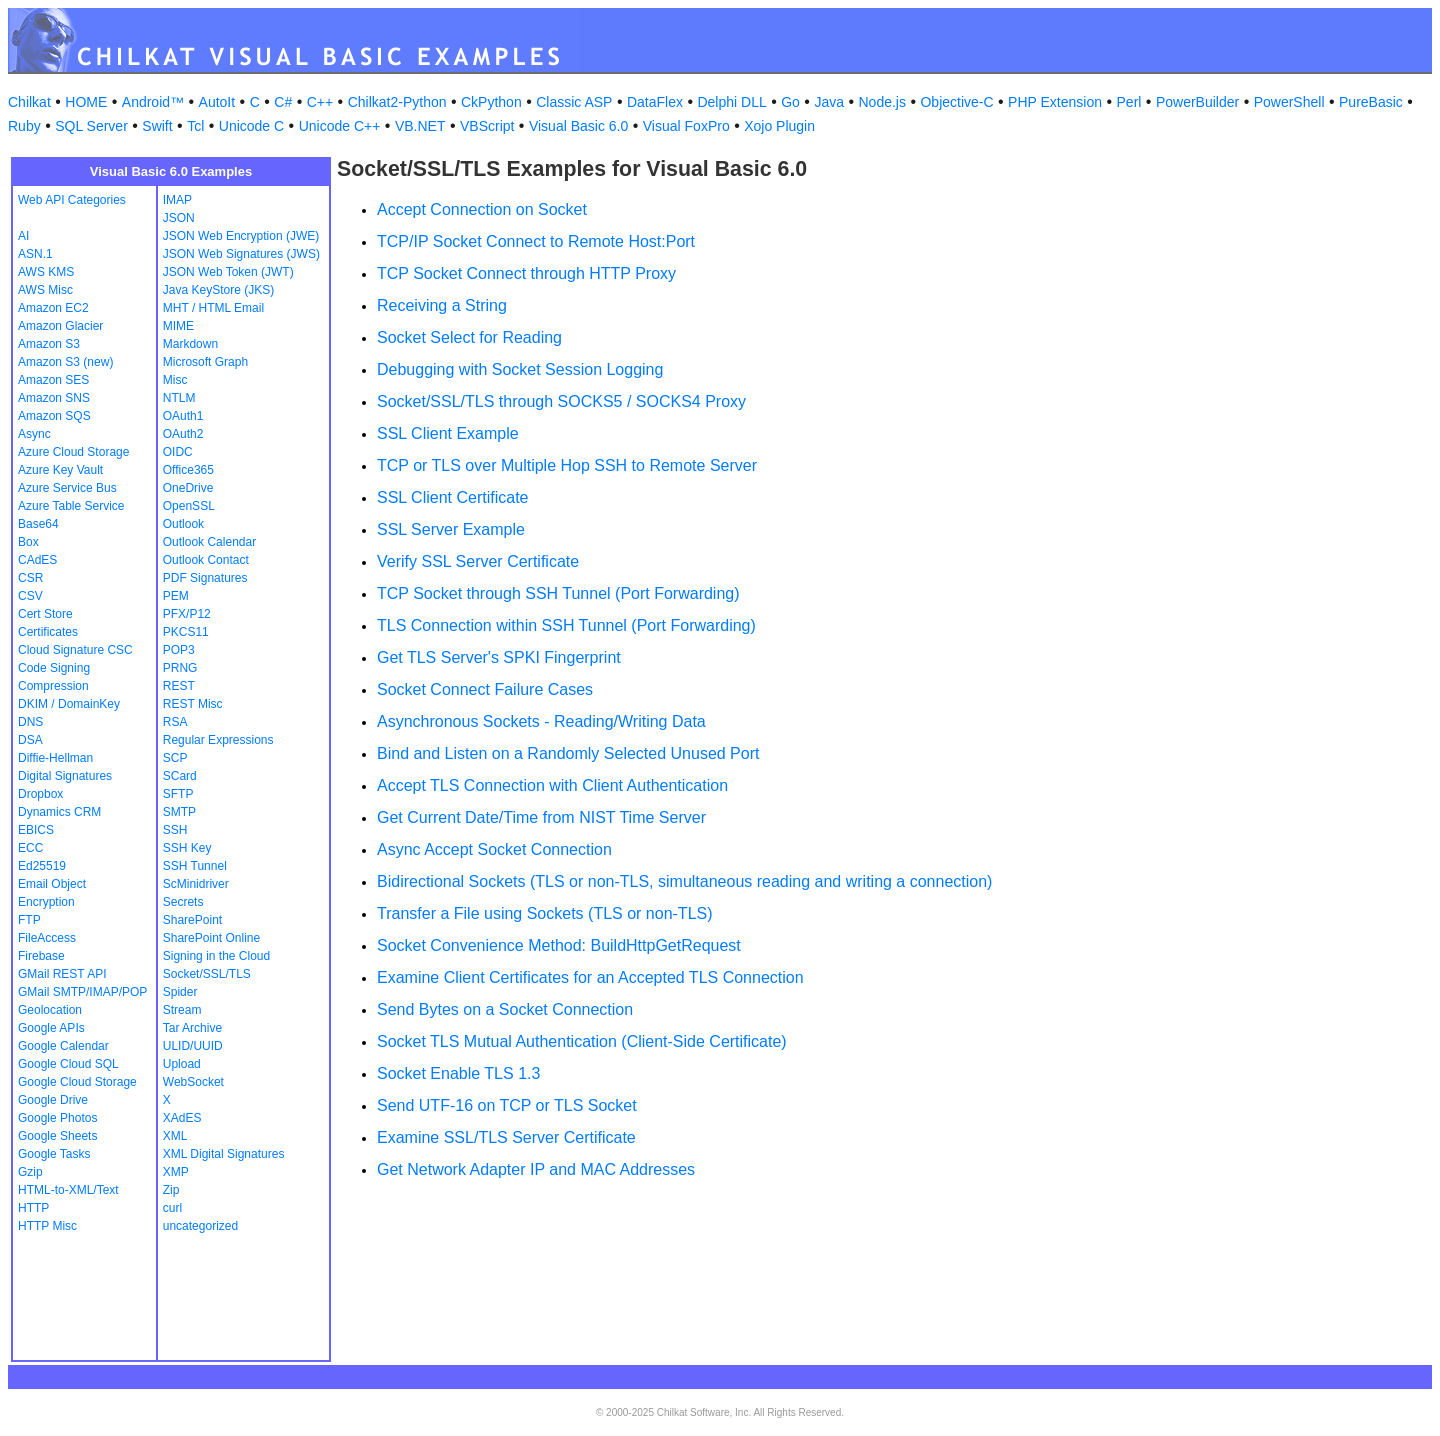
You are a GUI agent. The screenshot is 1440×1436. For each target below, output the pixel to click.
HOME (86, 102)
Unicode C (251, 126)
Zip (171, 1190)
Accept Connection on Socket (482, 209)
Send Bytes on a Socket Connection (505, 1009)
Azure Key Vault (60, 470)
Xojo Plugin (779, 126)
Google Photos (57, 1118)
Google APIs (51, 1028)
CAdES (37, 560)
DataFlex (655, 102)
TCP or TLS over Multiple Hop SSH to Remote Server (567, 465)
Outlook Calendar (209, 542)
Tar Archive (192, 1028)
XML (175, 1136)
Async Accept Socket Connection (494, 849)
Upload (182, 1064)
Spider (180, 992)
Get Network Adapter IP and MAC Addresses (536, 1169)
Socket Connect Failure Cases (485, 689)
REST (179, 686)
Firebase (41, 956)
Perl (1129, 102)
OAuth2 (183, 434)
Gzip (30, 1172)
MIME (178, 326)
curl (172, 1208)
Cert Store (45, 614)
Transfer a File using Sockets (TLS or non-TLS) (545, 913)
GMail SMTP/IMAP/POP (82, 992)
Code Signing (54, 668)
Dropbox (40, 794)
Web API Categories (72, 200)
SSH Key (187, 848)
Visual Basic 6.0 (578, 126)
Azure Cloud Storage (73, 452)
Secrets (183, 902)
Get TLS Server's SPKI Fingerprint (499, 657)
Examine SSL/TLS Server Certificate (506, 1137)
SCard (180, 776)
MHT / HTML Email (213, 308)
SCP (175, 758)
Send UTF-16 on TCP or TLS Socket (507, 1105)
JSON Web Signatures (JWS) (241, 254)
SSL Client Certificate (452, 497)
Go (790, 102)
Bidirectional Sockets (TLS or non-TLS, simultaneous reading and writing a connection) (684, 881)
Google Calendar (63, 1046)
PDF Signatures (205, 578)
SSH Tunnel (195, 866)
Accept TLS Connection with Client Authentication (552, 785)
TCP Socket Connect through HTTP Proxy (526, 273)
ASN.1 (35, 254)
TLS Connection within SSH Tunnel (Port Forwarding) (566, 625)
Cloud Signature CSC (75, 650)
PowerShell (1289, 102)
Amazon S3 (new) (65, 362)
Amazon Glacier (60, 326)
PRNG (180, 668)
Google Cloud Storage (77, 1082)
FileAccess (47, 938)
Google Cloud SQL (68, 1064)
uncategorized (200, 1226)
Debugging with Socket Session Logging (520, 369)
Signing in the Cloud (216, 956)
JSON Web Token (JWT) (228, 272)
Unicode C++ (340, 126)
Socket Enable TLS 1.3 (458, 1073)
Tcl (195, 126)
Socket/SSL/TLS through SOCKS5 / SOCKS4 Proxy (561, 401)
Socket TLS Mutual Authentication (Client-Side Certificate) (582, 1041)
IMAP (177, 200)
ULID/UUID (193, 1046)
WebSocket (193, 1082)
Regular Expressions (218, 740)
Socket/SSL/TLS (207, 974)
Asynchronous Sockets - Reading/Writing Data (541, 721)
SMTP (179, 812)
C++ (320, 102)
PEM (176, 596)
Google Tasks (54, 1154)
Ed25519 (42, 866)
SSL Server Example (451, 529)
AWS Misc (45, 290)
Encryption (46, 902)
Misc (175, 380)
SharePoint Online (211, 938)
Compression (53, 686)
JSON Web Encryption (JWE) (241, 236)
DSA (30, 740)
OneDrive (188, 488)
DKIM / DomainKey (69, 704)
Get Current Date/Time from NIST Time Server (541, 817)
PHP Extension (1055, 102)
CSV (30, 596)
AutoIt (217, 102)
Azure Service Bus (67, 488)
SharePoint (192, 920)
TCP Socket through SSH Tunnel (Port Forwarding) (558, 593)
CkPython (491, 102)
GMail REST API (62, 974)
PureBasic (1371, 102)
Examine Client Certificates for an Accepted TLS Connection (590, 977)
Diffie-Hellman (55, 758)
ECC (30, 848)
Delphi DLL (731, 102)
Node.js (882, 102)
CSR (30, 578)
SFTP (178, 794)
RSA (175, 722)
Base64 (38, 524)
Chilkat (29, 102)
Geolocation (50, 1010)
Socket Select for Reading (469, 337)
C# (283, 102)
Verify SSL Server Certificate (478, 561)
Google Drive (53, 1100)
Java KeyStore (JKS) (218, 290)
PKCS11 (186, 632)
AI (23, 236)
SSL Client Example (448, 433)
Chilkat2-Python (397, 102)
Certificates (48, 632)
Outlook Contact (206, 560)
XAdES (182, 1118)
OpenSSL (189, 506)
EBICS (36, 830)
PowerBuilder (1197, 102)
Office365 (188, 470)
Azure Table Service (71, 506)
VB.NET (420, 126)
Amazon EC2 (53, 308)
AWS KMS (46, 272)
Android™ (153, 102)
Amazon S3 (49, 344)
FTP (29, 920)
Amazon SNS (54, 398)
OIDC (178, 452)
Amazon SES (53, 380)
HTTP (33, 1208)
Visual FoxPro (686, 126)
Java (829, 102)
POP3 (179, 650)
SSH (175, 830)
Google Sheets (57, 1136)
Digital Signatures (65, 776)
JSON (179, 218)
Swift (157, 126)
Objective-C (956, 102)
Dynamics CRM (59, 812)
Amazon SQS (54, 416)
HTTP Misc (47, 1226)
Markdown (190, 344)
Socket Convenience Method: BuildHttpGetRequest (559, 945)
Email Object (52, 884)
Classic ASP (574, 102)
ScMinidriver (196, 884)
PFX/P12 (187, 614)
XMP (176, 1172)
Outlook (183, 524)
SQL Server (91, 126)
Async (34, 434)
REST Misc (193, 704)
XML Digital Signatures (224, 1154)
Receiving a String (442, 305)
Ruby (24, 126)
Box (28, 542)
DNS (30, 722)
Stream (182, 1010)
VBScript (487, 126)
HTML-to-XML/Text (68, 1190)
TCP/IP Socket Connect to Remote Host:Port (536, 241)
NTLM (179, 398)
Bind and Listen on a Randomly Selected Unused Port (568, 753)
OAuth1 (183, 416)
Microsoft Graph (205, 362)
